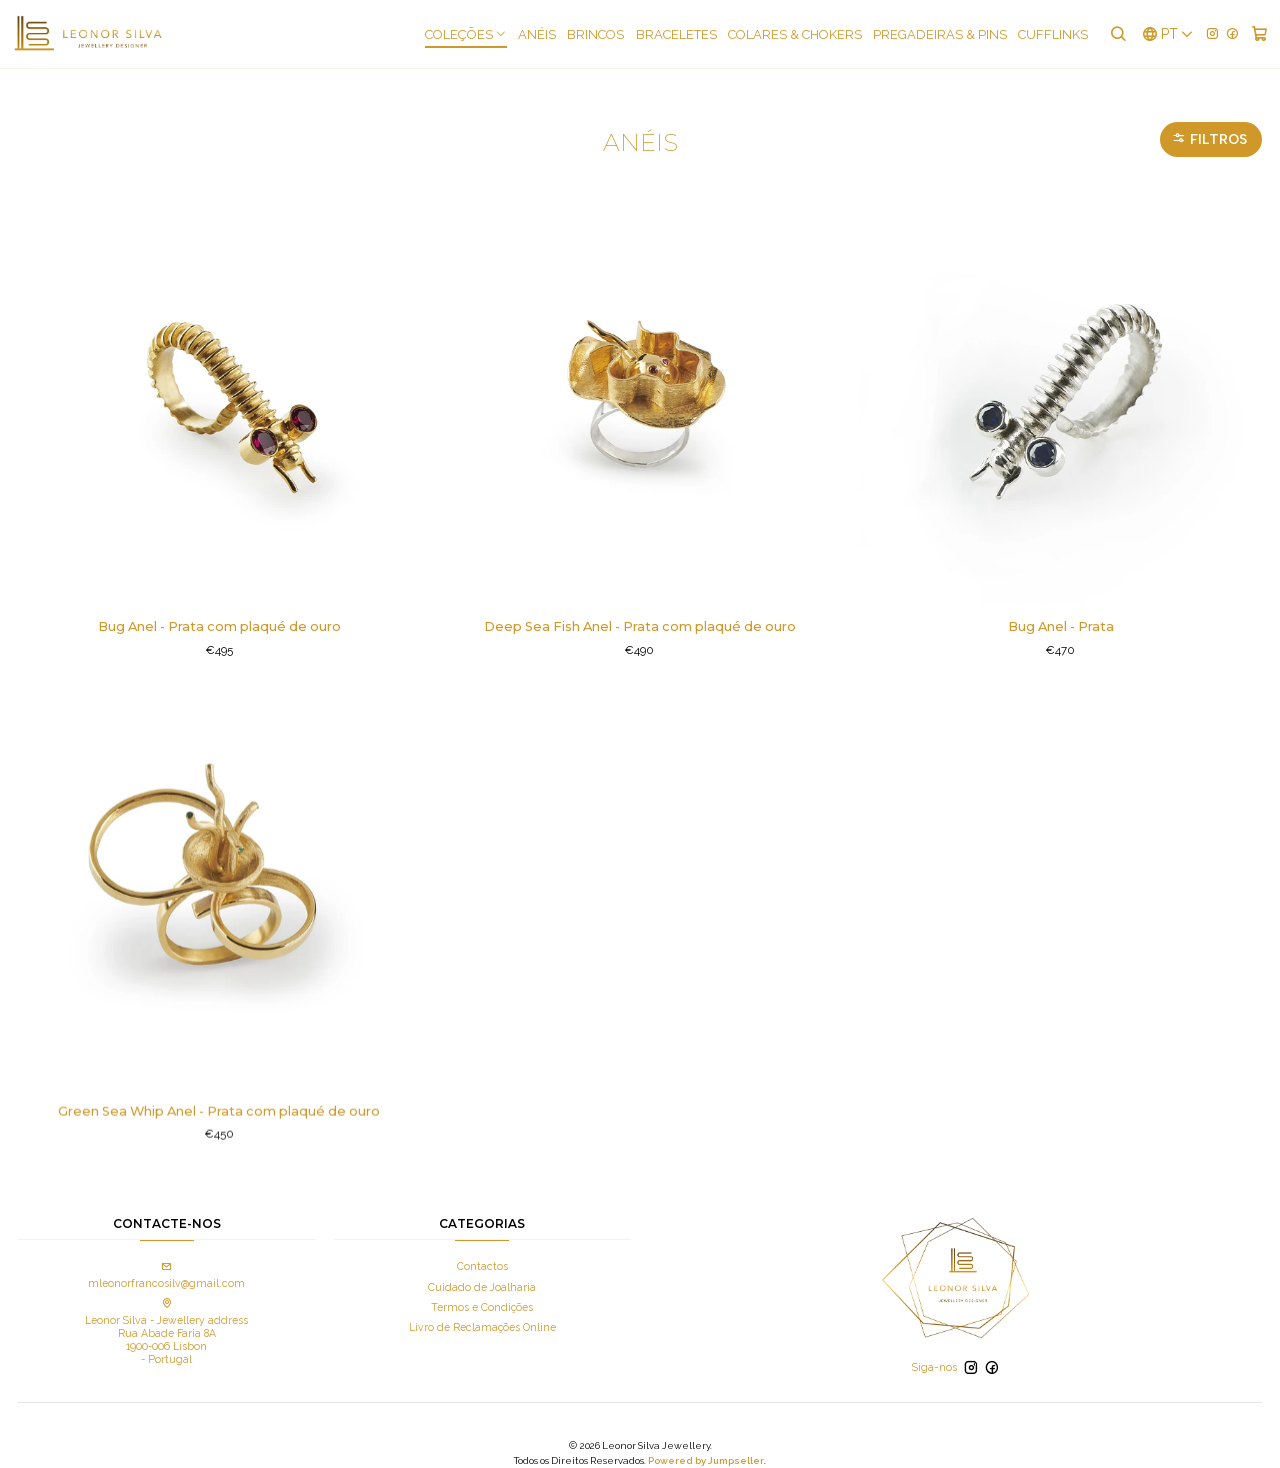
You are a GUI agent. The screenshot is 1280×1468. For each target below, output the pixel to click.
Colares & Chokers (796, 34)
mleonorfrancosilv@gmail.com (166, 1257)
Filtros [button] (1209, 119)
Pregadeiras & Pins (941, 34)
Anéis (538, 34)
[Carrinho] (1259, 34)
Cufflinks (1054, 34)
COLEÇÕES (467, 34)
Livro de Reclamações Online (482, 1309)
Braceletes (677, 34)
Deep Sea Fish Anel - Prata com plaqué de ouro (639, 608)
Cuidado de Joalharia (482, 1268)
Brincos (596, 34)
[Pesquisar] (1118, 34)
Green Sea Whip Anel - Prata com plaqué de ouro (219, 1169)
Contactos (482, 1248)
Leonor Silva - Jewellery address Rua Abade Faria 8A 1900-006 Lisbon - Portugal (166, 1314)
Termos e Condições (482, 1288)
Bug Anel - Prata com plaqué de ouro (219, 608)
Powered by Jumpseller (706, 1442)
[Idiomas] (1168, 34)
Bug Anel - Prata (1061, 608)
